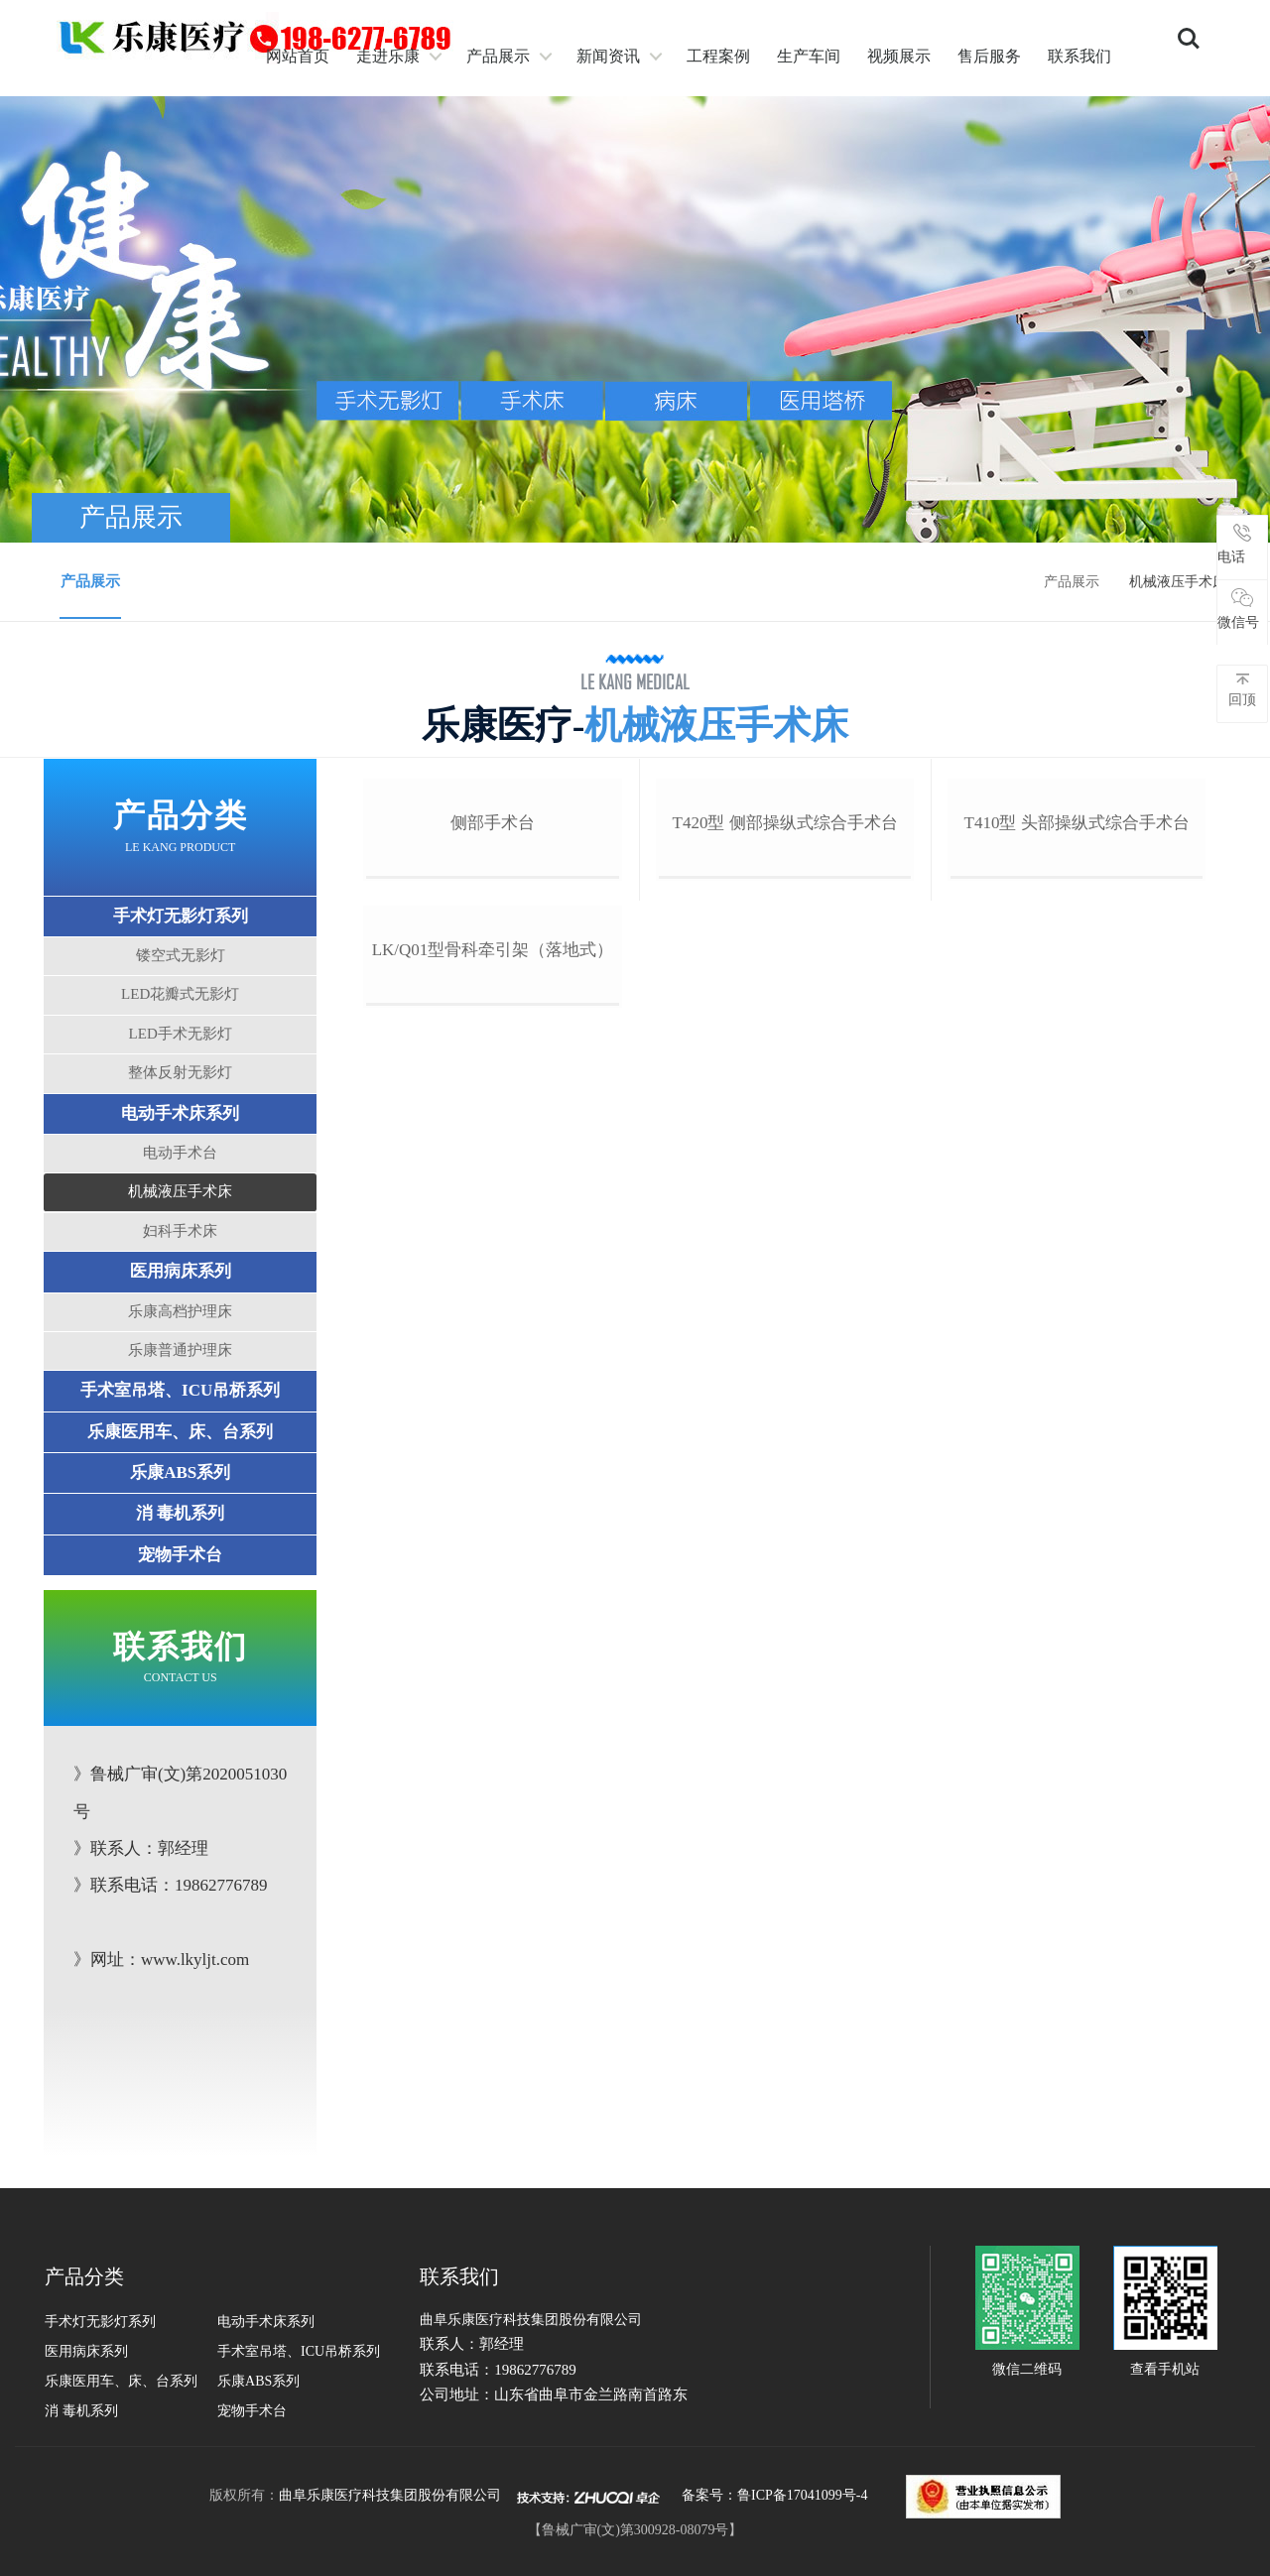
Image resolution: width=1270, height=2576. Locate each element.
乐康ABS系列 (182, 1475)
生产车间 (808, 56)
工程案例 (718, 56)
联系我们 (1079, 56)
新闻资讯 (608, 56)
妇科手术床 (183, 1234)
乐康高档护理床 (183, 1314)
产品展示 (498, 56)
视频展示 (899, 56)
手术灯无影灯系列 (182, 919)
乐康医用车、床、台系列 (183, 1434)
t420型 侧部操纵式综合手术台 (784, 1005)
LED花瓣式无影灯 (182, 998)
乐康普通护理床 (183, 1353)
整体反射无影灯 (183, 1076)
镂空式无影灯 (182, 958)
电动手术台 (183, 1156)
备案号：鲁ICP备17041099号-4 (774, 2499)
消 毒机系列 (182, 1517)
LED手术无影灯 (182, 1036)
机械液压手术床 (183, 1195)
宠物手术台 (183, 1557)
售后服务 (989, 56)
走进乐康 (388, 56)
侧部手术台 (493, 1005)
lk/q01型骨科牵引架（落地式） (493, 1312)
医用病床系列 (182, 1275)
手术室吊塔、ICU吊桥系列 (182, 1394)
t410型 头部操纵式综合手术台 (1074, 1005)
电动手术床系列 (183, 1116)
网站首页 (297, 56)
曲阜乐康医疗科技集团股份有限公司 (390, 2499)
